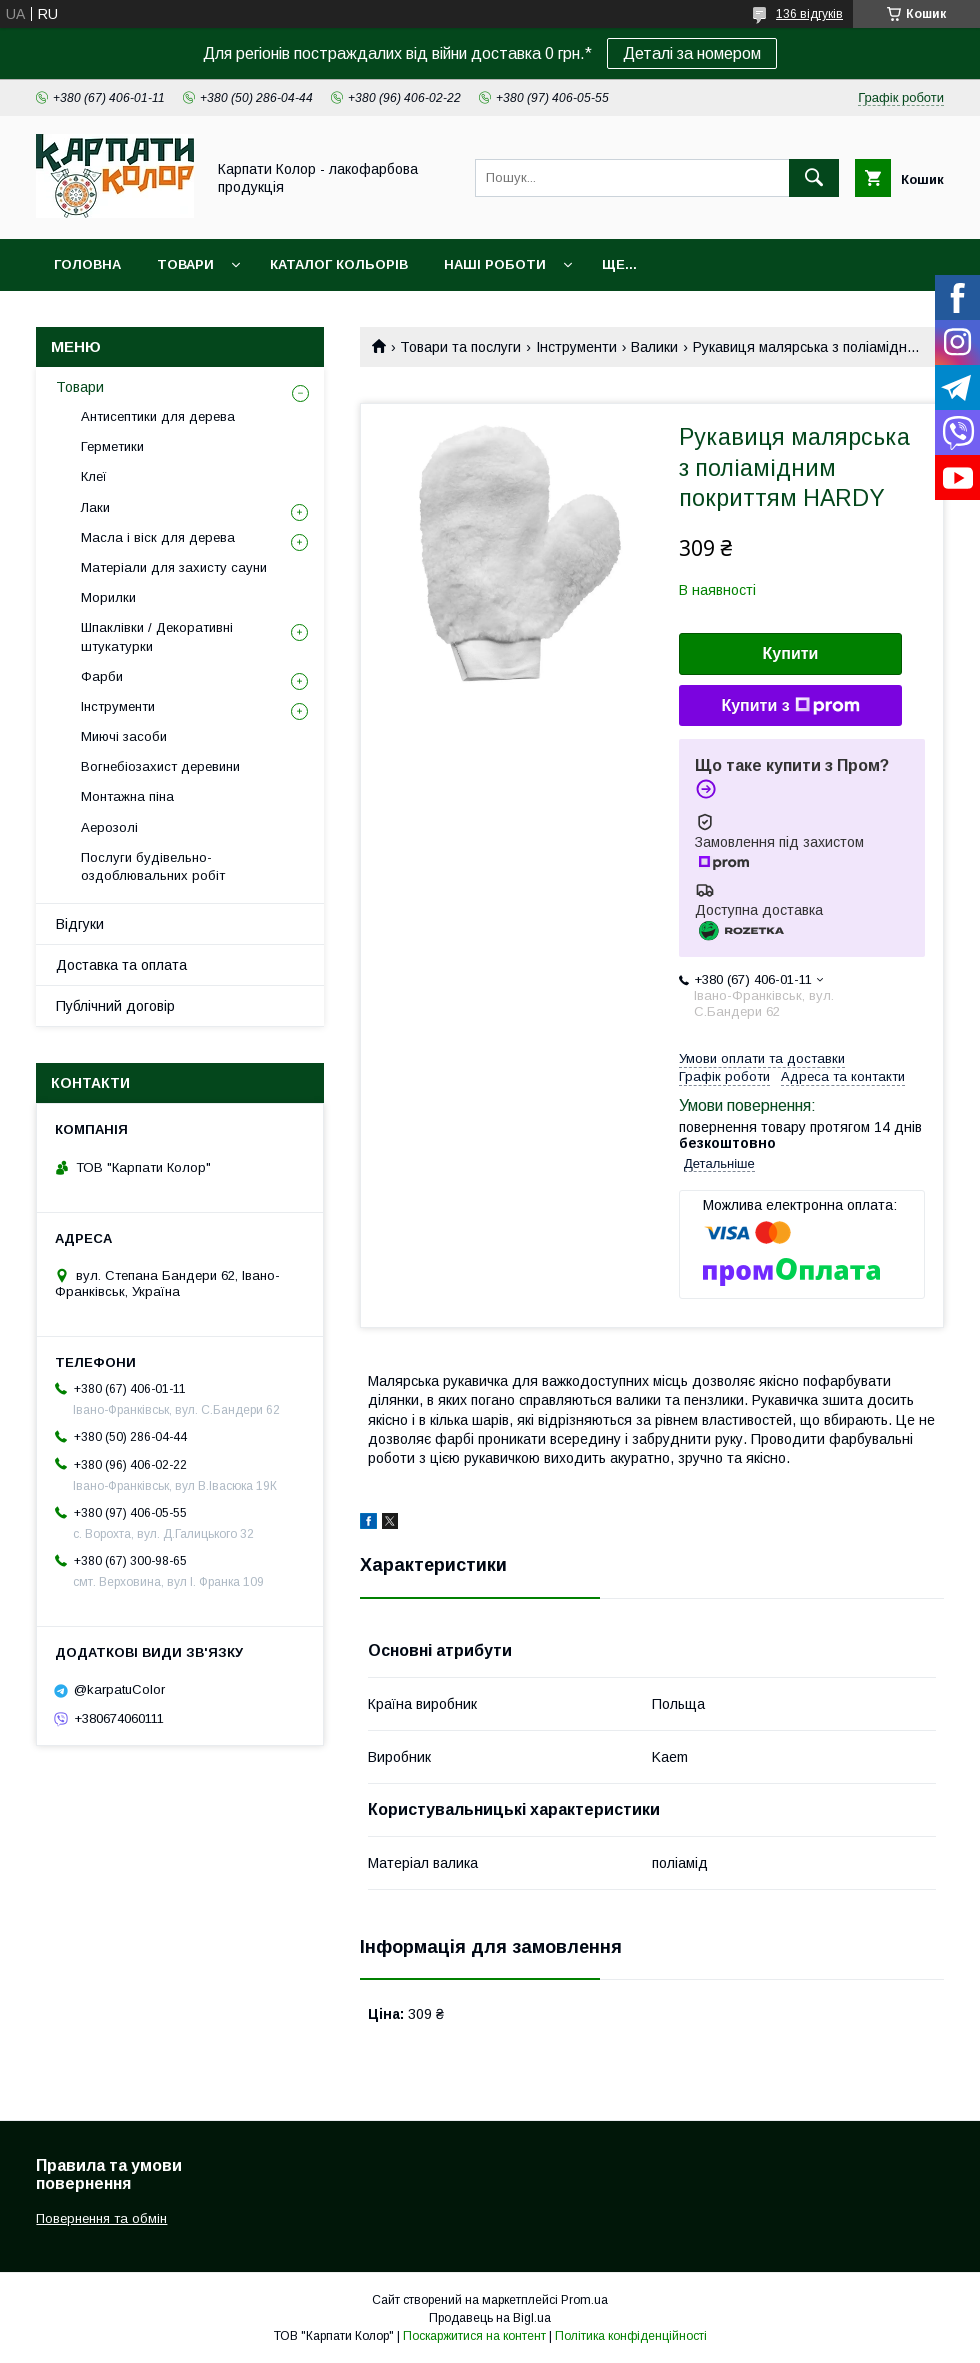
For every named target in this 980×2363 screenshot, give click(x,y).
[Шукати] (814, 178)
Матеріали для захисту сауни (174, 567)
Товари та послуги (460, 347)
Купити (791, 653)
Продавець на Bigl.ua (490, 2318)
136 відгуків (809, 14)
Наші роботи (495, 264)
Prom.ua (584, 2300)
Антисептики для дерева (158, 416)
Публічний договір (115, 1006)
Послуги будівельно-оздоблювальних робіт (153, 866)
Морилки (108, 597)
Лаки (95, 507)
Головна (87, 264)
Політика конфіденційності (631, 2336)
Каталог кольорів (339, 264)
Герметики (112, 446)
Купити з (790, 706)
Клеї (94, 476)
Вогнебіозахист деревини (160, 766)
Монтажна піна (127, 796)
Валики (654, 347)
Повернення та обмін (101, 2218)
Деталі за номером (692, 53)
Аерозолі (109, 827)
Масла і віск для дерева (158, 537)
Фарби (102, 676)
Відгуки (80, 924)
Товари (185, 264)
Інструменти (576, 347)
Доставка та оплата (121, 965)
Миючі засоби (124, 736)
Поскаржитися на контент (474, 2336)
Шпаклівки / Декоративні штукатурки (157, 636)
